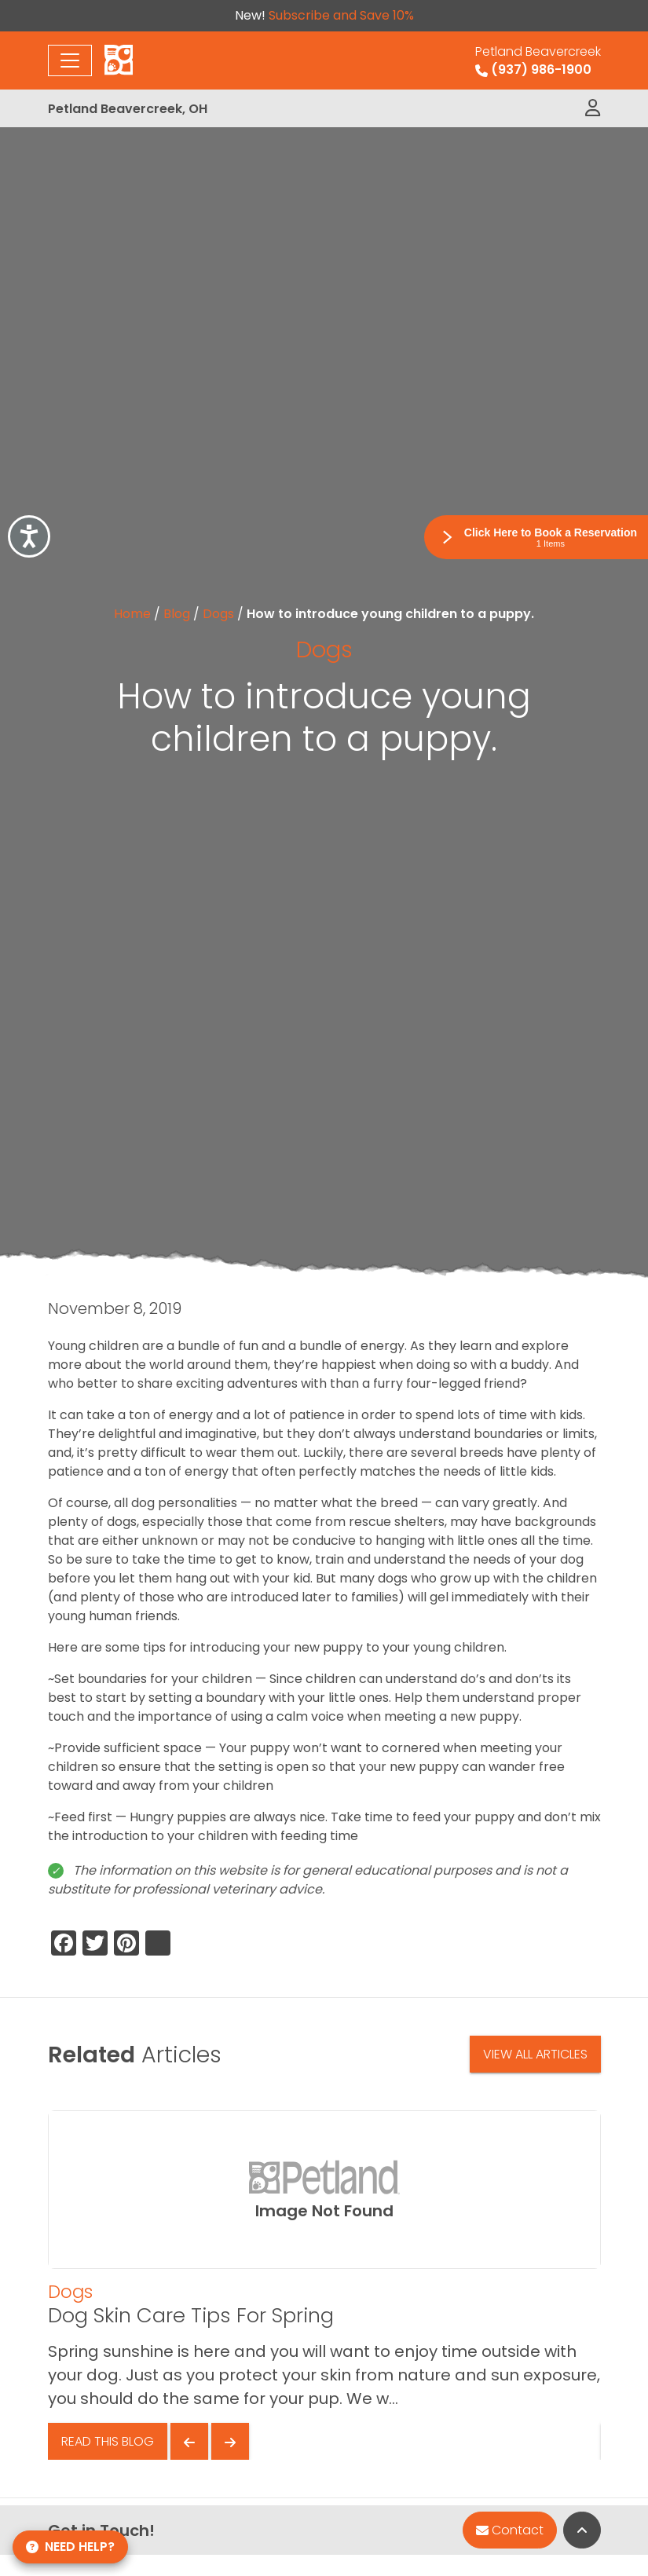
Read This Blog (107, 2441)
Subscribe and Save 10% (341, 15)
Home (132, 614)
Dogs (218, 614)
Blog (176, 614)
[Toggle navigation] (70, 60)
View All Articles (535, 2054)
